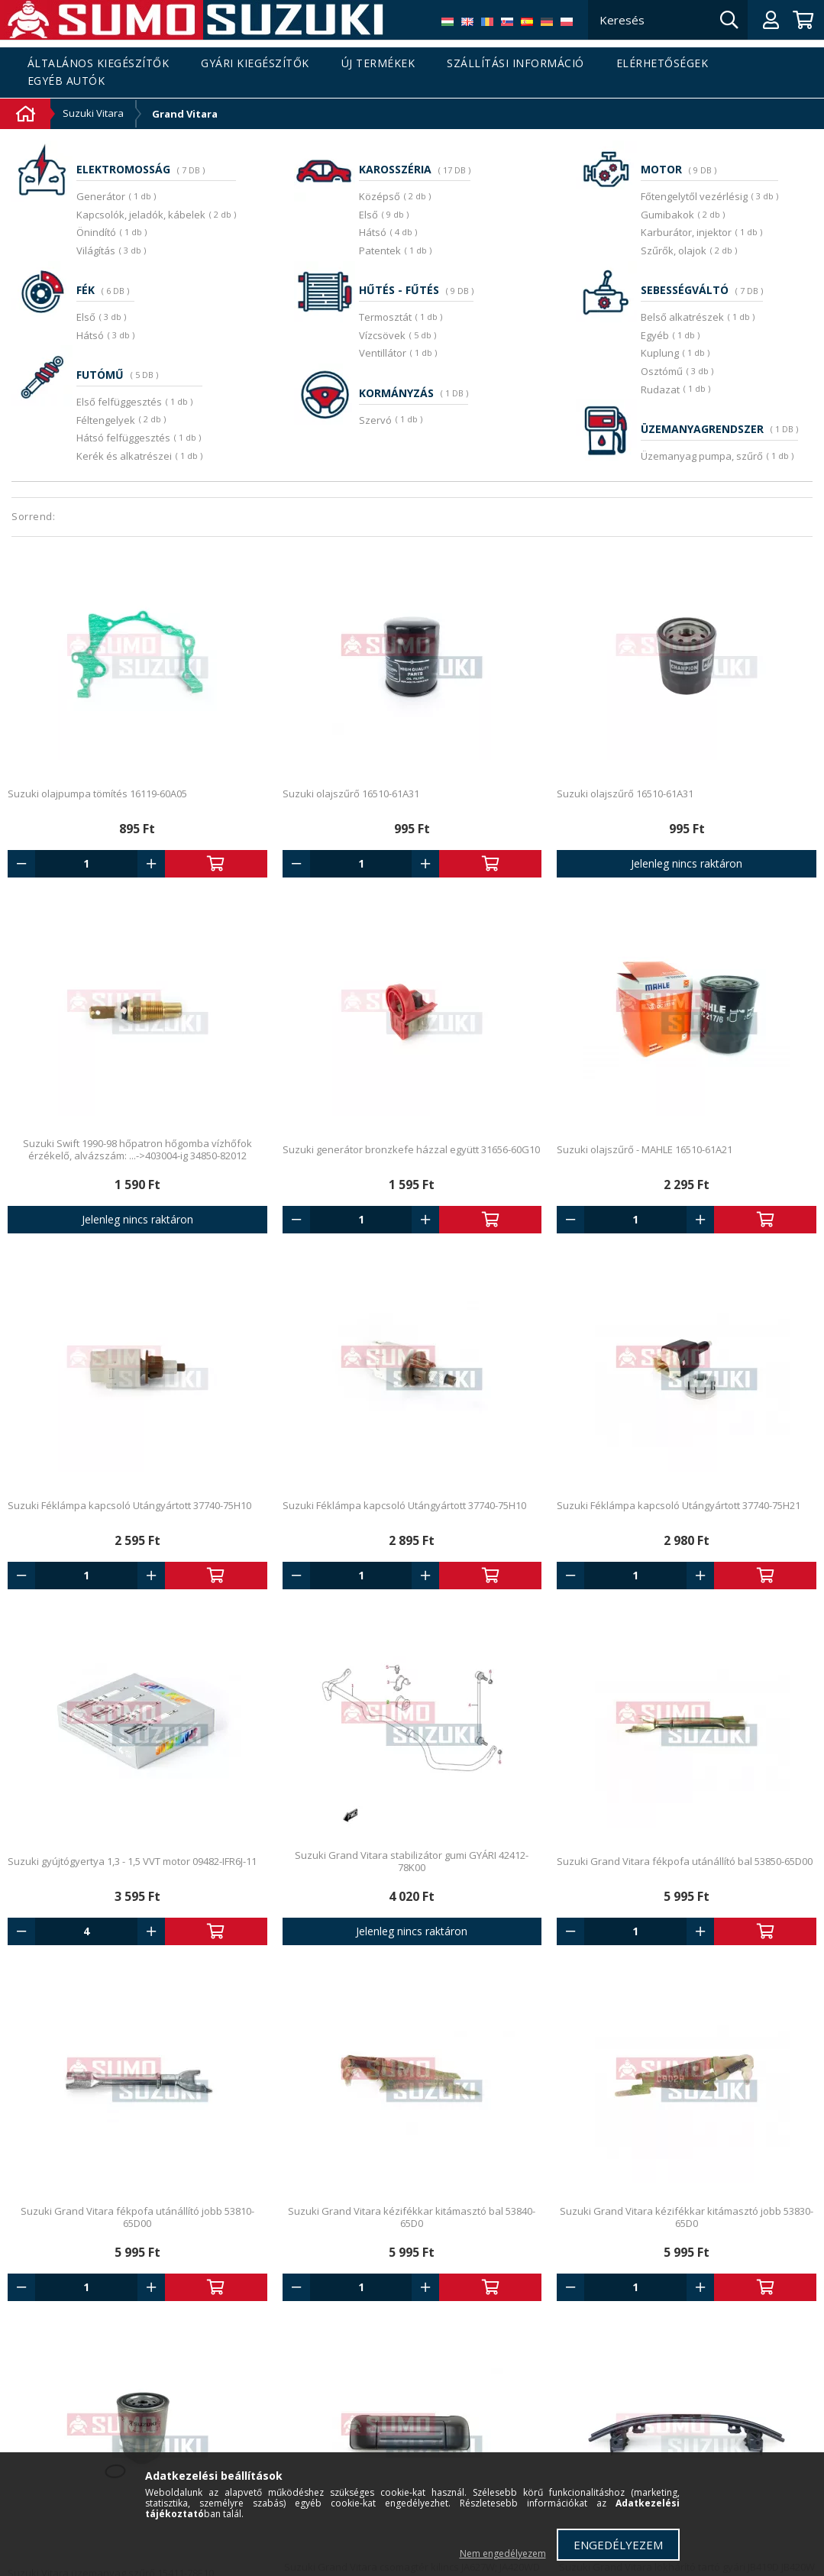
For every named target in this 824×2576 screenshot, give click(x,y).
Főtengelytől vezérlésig (694, 196)
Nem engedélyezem (503, 2553)
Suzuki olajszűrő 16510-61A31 (351, 793)
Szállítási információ (515, 63)
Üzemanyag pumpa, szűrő (702, 456)
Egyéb (655, 335)
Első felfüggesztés (119, 402)
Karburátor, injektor (686, 232)
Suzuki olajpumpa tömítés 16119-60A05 (97, 793)
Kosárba (216, 864)
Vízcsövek (382, 335)
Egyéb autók (66, 81)
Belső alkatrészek (682, 317)
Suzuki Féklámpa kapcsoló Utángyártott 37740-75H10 (129, 1505)
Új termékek (378, 63)
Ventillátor (382, 353)
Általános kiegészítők (98, 63)
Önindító (96, 232)
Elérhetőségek (662, 63)
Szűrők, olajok (673, 250)
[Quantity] (86, 864)
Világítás (95, 250)
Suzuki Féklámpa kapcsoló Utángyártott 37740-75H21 (678, 1505)
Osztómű (662, 371)
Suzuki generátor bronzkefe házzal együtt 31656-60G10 (411, 1149)
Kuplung (660, 353)
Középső (379, 196)
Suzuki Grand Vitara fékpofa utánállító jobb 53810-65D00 (137, 2217)
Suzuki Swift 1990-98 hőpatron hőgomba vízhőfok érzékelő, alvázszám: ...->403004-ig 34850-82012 (137, 1149)
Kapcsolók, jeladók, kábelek (140, 214)
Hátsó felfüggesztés (123, 437)
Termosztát (385, 317)
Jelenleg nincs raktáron (686, 863)
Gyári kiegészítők (255, 63)
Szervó (375, 420)
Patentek (380, 250)
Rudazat (660, 389)
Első (85, 317)
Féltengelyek (105, 420)
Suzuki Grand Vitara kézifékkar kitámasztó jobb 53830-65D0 (686, 2217)
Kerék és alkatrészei (124, 456)
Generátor (100, 196)
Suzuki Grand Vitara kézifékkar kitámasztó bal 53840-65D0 (411, 2217)
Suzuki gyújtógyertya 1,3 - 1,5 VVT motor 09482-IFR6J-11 (132, 1861)
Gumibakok (667, 214)
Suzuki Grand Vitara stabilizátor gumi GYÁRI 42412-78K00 (411, 1861)
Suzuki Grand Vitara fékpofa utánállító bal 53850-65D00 (685, 1861)
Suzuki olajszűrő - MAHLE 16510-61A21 (644, 1149)
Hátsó (90, 335)
